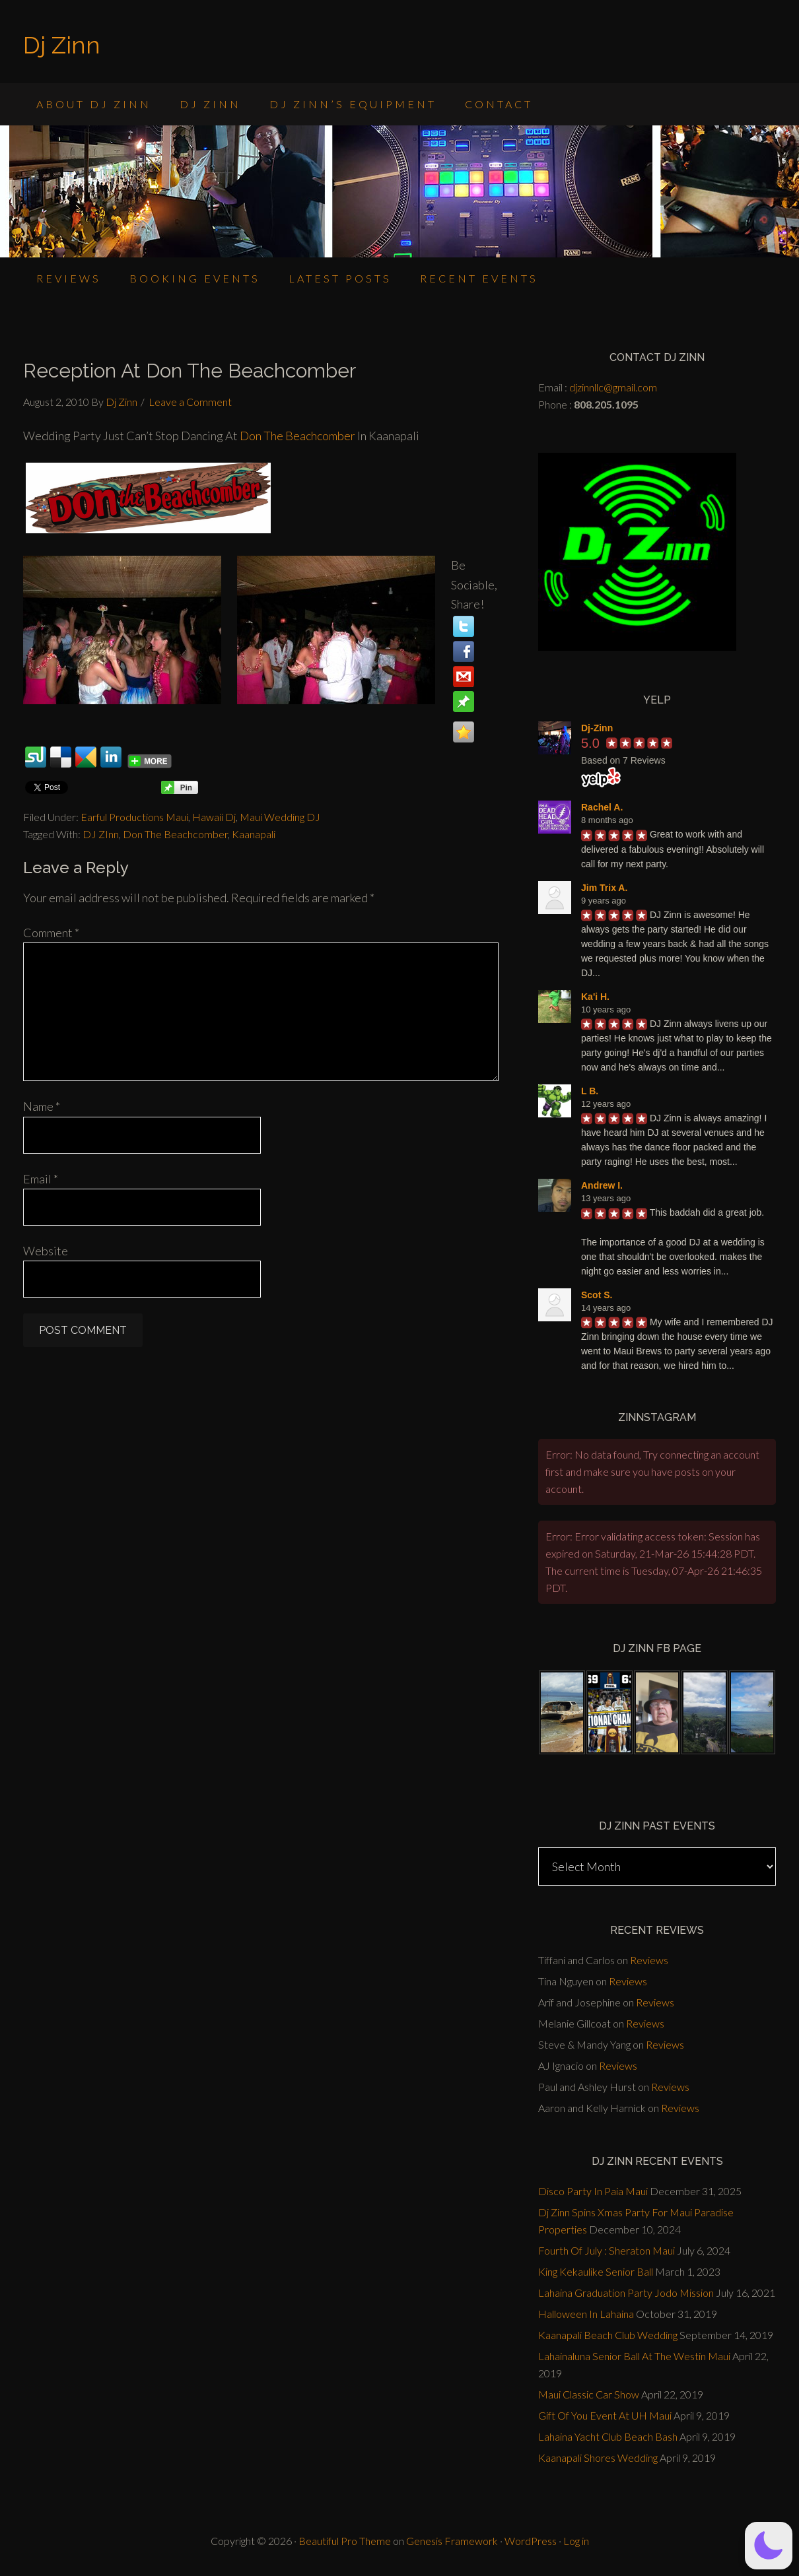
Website (45, 1250)
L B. (589, 1091)
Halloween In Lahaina (586, 2313)
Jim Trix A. (604, 887)
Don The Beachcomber (298, 435)
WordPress (530, 2540)
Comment (51, 932)
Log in (576, 2540)
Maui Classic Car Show (588, 2394)
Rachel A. (602, 807)
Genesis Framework (452, 2540)
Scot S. (596, 1295)
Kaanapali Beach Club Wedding (607, 2334)
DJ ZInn (101, 834)
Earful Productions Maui (134, 816)
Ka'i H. (595, 996)
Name (41, 1106)
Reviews (649, 1960)
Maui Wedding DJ (280, 816)
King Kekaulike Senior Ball (595, 2271)
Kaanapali (253, 834)
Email (40, 1179)
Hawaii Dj (214, 816)
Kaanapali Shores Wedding (598, 2457)
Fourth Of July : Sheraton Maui (606, 2250)
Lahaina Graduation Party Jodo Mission (626, 2292)
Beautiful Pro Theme (344, 2540)
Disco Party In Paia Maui (593, 2191)
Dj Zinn (61, 45)
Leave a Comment (190, 401)
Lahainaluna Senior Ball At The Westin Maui (634, 2356)
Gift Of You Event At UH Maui (605, 2415)
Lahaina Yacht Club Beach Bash (607, 2436)
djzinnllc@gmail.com (613, 387)
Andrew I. (602, 1185)
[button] (768, 2545)
